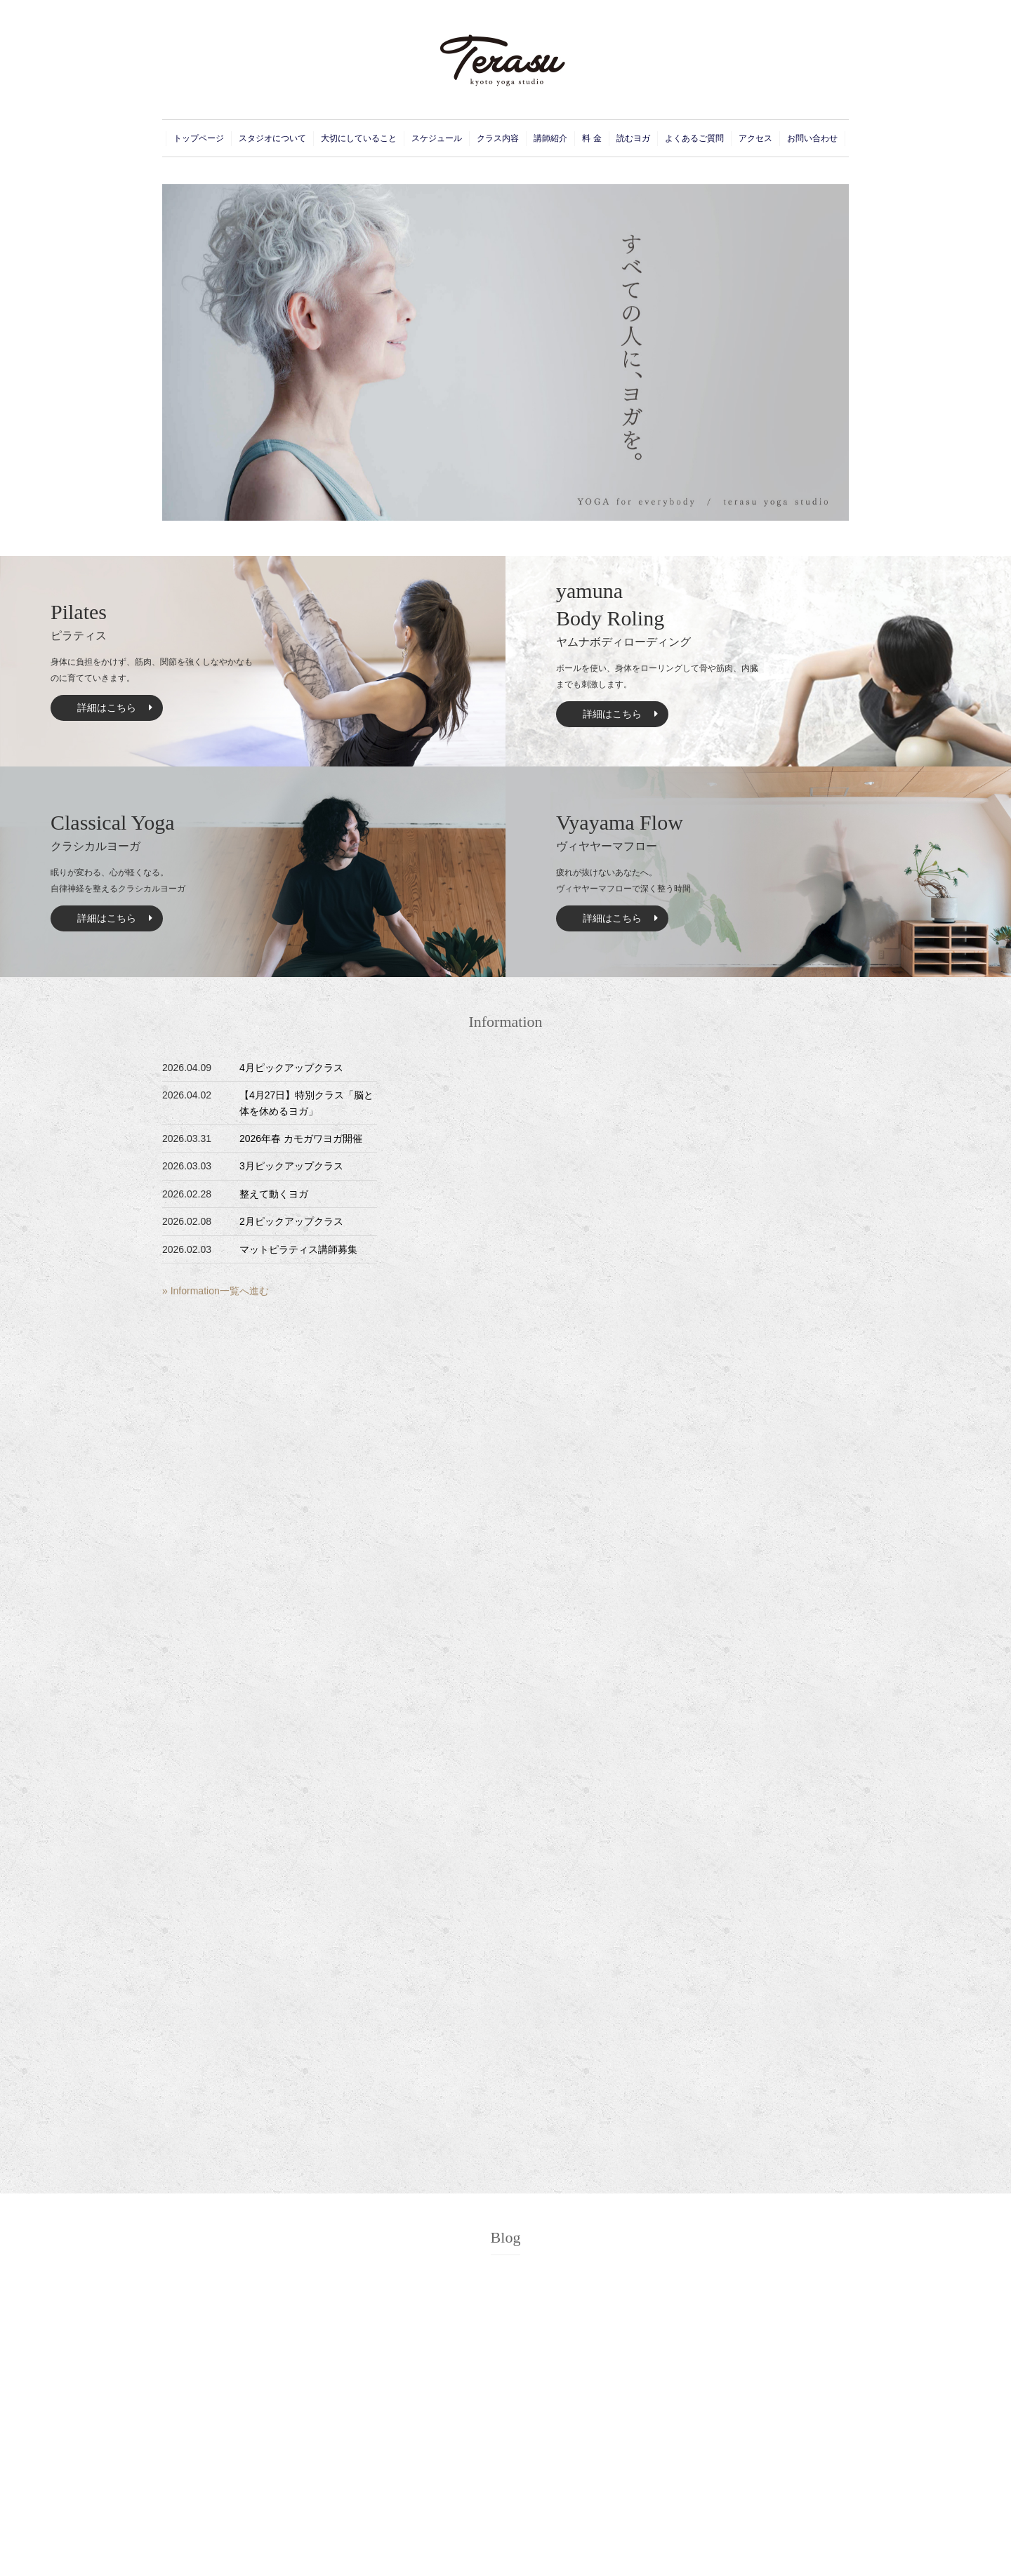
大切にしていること (359, 138)
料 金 (591, 138)
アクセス (755, 138)
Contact (750, 2463)
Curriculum (646, 2463)
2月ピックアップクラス (291, 1221)
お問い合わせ (812, 138)
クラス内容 (498, 138)
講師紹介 (550, 138)
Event (527, 2494)
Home (527, 2463)
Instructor (643, 2478)
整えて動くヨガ (273, 1194)
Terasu (492, 2558)
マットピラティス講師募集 (298, 1249)
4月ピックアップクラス (291, 1067)
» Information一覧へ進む (215, 1290)
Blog (506, 1811)
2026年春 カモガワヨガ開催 (300, 1138)
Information (505, 1021)
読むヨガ (633, 138)
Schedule (533, 2510)
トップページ (198, 138)
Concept (532, 2478)
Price (635, 2494)
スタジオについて (272, 138)
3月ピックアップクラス (291, 1165)
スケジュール (436, 138)
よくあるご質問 (694, 138)
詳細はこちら (106, 707)
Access (639, 2510)
